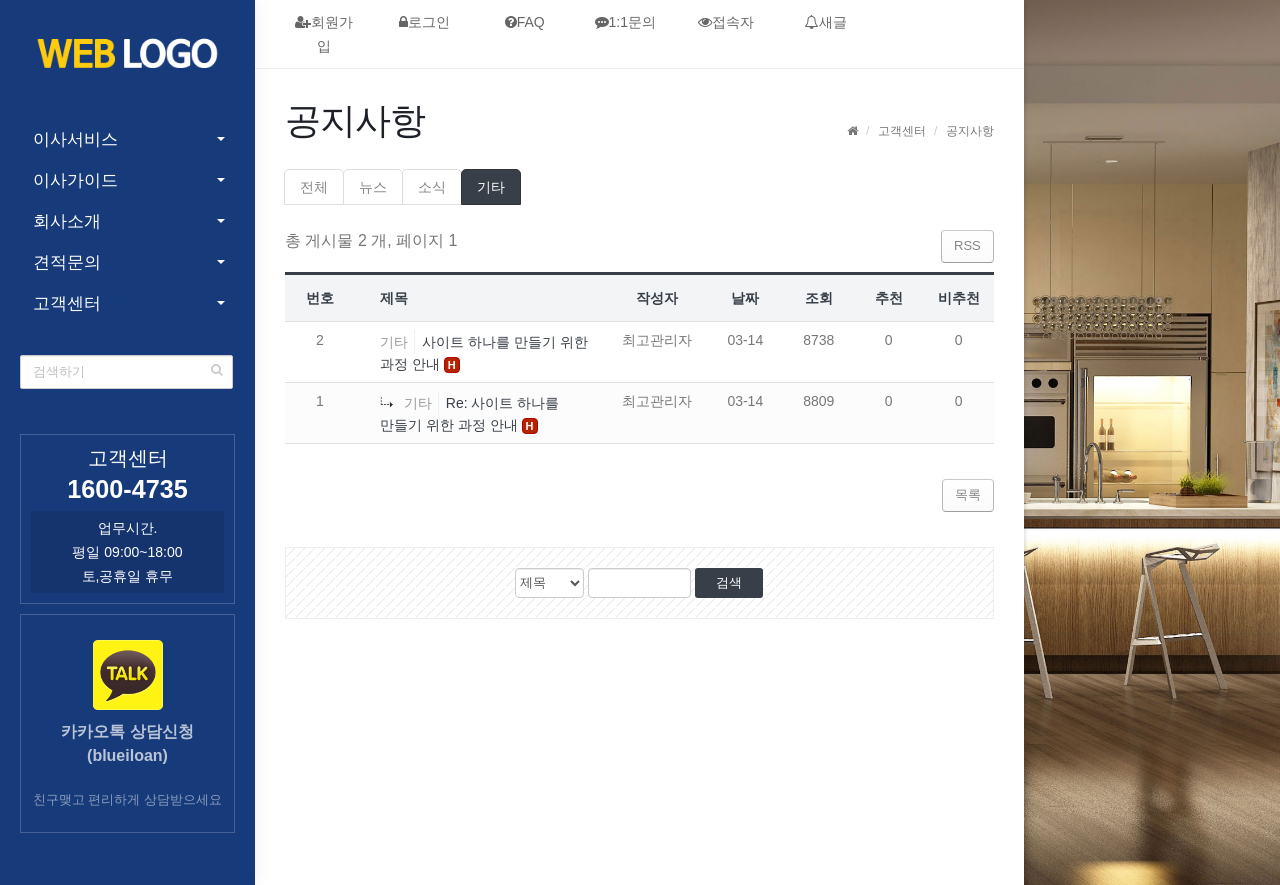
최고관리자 (657, 340)
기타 (491, 187)
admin (960, 754)
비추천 (959, 298)
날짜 (745, 298)
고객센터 (67, 303)
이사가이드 (75, 180)
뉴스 (373, 187)
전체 (314, 187)
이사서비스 (75, 139)
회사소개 (67, 221)
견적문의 (67, 262)
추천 (889, 298)
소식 (432, 187)
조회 (819, 298)
